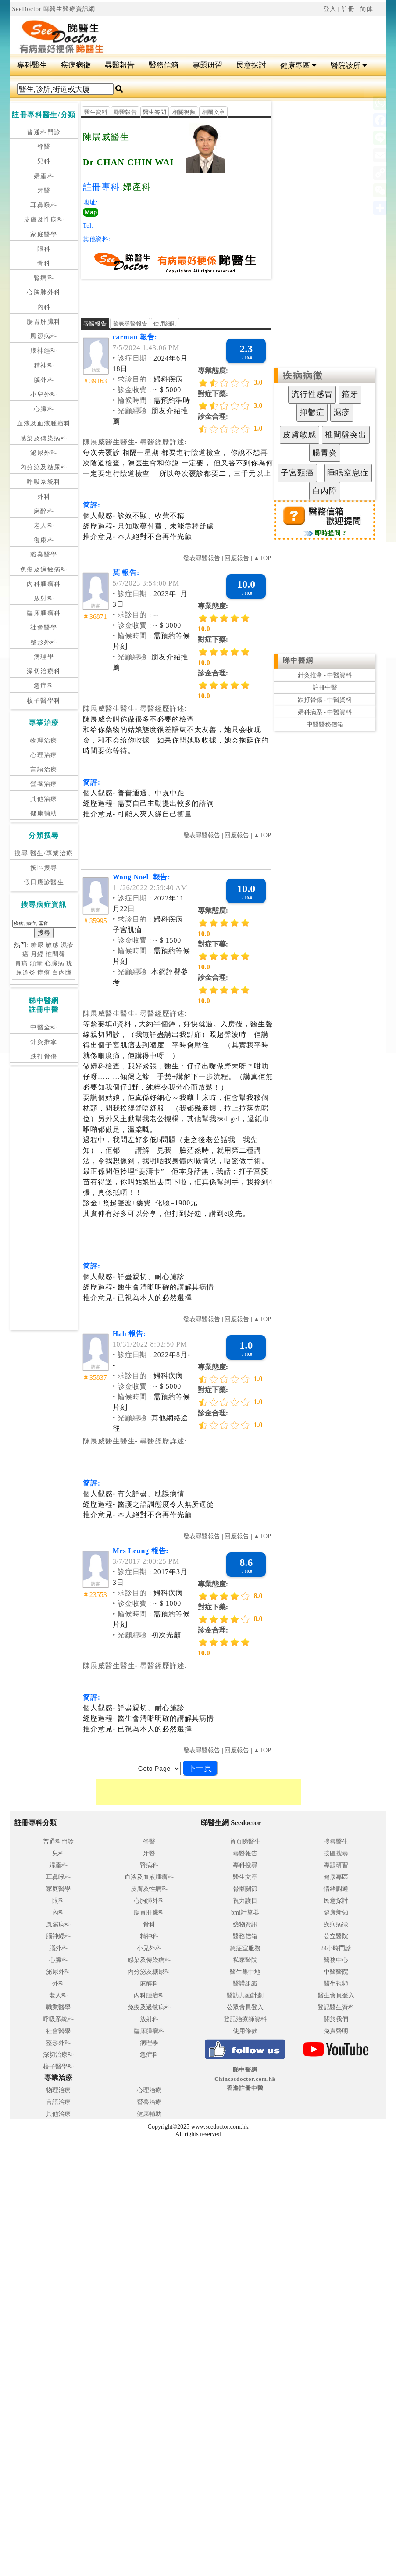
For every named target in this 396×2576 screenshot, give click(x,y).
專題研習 (207, 65)
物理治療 (43, 740)
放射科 (44, 598)
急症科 (44, 685)
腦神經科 (43, 350)
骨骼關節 (245, 1889)
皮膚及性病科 (44, 219)
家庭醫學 (43, 234)
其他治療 (43, 799)
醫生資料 (95, 112)
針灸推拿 (43, 1042)
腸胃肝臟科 (44, 321)
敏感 (52, 945)
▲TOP (261, 558)
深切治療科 (44, 671)
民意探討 (251, 65)
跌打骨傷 (43, 1056)
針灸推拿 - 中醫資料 (325, 675)
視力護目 (245, 1900)
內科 (44, 307)
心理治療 (43, 755)
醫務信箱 (163, 65)
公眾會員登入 (245, 2007)
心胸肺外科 (44, 292)
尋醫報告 (120, 65)
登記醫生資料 (336, 2007)
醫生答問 (154, 112)
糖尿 (37, 945)
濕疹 (67, 945)
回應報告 (237, 558)
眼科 (44, 249)
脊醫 (44, 146)
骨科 (44, 263)
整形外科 (43, 642)
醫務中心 (336, 1960)
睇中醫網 (298, 660)
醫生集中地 (245, 1972)
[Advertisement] (220, 31)
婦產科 (44, 176)
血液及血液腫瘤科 (44, 423)
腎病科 (44, 278)
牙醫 (44, 190)
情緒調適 (336, 1889)
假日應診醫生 (44, 882)
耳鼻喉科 (43, 205)
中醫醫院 (336, 1972)
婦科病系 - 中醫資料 (325, 712)
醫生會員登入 (336, 1995)
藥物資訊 (245, 1924)
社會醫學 (43, 627)
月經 (37, 954)
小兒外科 (43, 394)
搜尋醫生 (336, 1841)
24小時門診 (336, 1948)
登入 (329, 9)
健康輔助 (43, 813)
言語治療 (43, 769)
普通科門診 (44, 132)
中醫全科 (43, 1027)
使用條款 (245, 2031)
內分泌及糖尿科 (44, 467)
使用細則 (165, 323)
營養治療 (43, 784)
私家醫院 (245, 1960)
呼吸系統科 (44, 482)
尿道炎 (26, 972)
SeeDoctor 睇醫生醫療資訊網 (54, 9)
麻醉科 (44, 511)
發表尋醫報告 (130, 323)
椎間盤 (55, 954)
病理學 (44, 657)
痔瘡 (43, 972)
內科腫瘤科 (44, 584)
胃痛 (21, 963)
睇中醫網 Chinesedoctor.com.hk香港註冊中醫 (245, 2078)
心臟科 (44, 409)
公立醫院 (336, 1936)
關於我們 (336, 2019)
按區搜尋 (43, 868)
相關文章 (213, 112)
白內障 (62, 972)
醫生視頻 (336, 1983)
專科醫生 (32, 65)
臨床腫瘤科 (44, 613)
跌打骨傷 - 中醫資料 (325, 700)
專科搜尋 (245, 1865)
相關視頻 (184, 112)
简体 (366, 9)
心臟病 (54, 963)
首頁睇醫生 (245, 1841)
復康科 (44, 540)
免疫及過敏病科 (44, 569)
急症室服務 (245, 1948)
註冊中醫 (325, 687)
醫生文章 (245, 1877)
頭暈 (36, 963)
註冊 (348, 9)
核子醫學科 (44, 700)
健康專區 (298, 65)
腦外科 (44, 380)
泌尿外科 (43, 453)
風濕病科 (43, 336)
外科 (44, 496)
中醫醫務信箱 (325, 724)
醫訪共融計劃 (245, 1995)
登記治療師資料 (245, 2019)
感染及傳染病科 (44, 438)
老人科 (44, 525)
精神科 (44, 365)
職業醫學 (43, 554)
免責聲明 (336, 2031)
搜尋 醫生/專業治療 (43, 853)
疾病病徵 (76, 65)
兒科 (44, 161)
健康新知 (336, 1912)
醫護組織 (245, 1983)
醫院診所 (349, 65)
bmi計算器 (245, 1912)
